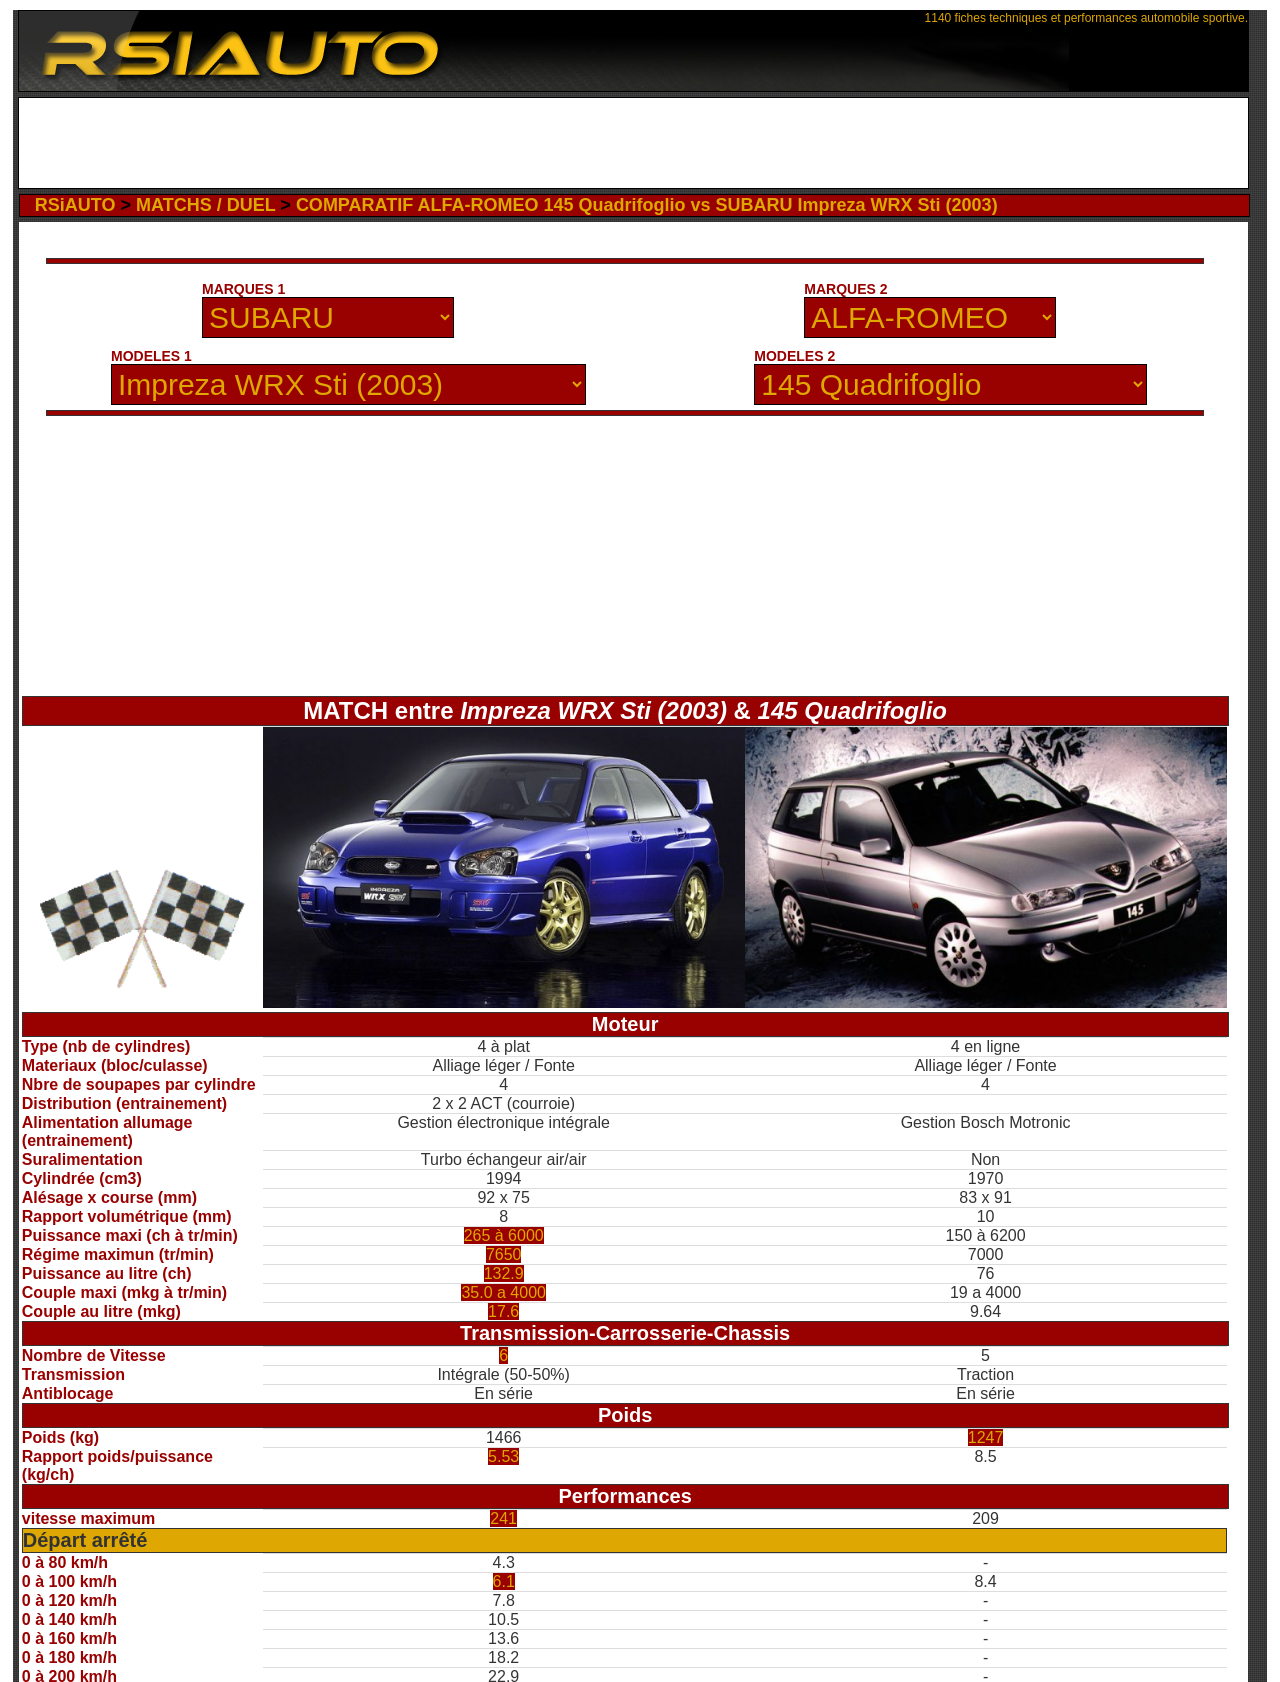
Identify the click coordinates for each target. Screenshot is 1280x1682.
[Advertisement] (633, 143)
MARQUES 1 (243, 289)
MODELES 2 (794, 356)
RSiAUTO (75, 205)
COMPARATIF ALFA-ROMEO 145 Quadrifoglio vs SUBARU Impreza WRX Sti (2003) (647, 205)
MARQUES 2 (845, 289)
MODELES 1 (151, 356)
